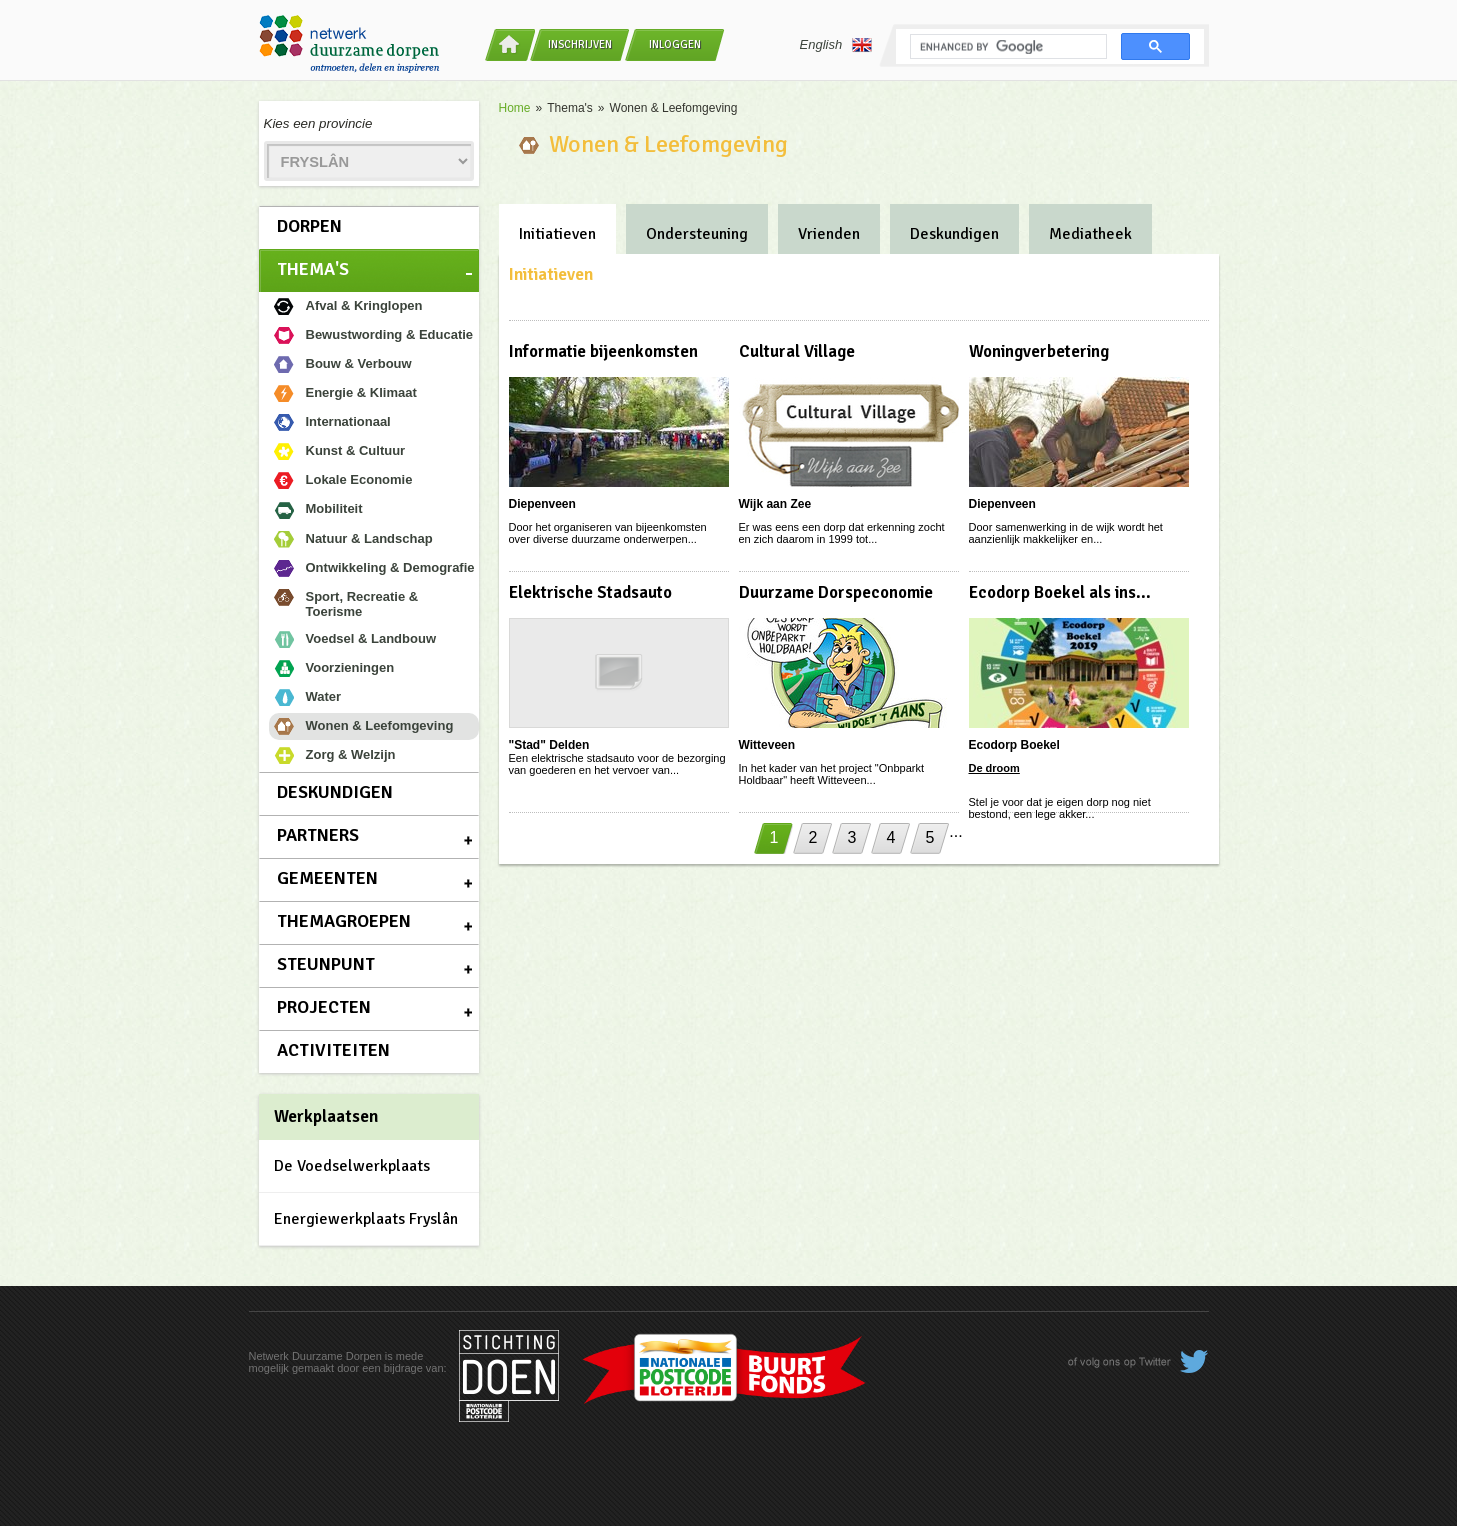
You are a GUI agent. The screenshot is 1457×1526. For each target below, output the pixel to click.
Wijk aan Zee (775, 504)
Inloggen (675, 44)
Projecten (324, 1007)
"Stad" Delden (549, 745)
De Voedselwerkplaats (352, 1166)
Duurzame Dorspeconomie (836, 592)
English (836, 45)
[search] (1006, 47)
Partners (318, 835)
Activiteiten (333, 1050)
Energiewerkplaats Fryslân (366, 1219)
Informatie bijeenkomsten (603, 351)
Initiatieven (557, 234)
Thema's (313, 269)
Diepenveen (542, 504)
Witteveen (767, 745)
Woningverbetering (1039, 351)
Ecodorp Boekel (1014, 745)
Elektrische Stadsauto (590, 592)
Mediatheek (1090, 234)
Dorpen (309, 226)
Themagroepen (344, 921)
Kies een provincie (318, 123)
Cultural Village (797, 351)
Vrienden (829, 234)
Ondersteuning (697, 234)
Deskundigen (335, 792)
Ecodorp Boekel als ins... (1060, 592)
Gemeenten (327, 878)
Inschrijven (580, 44)
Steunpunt (326, 964)
